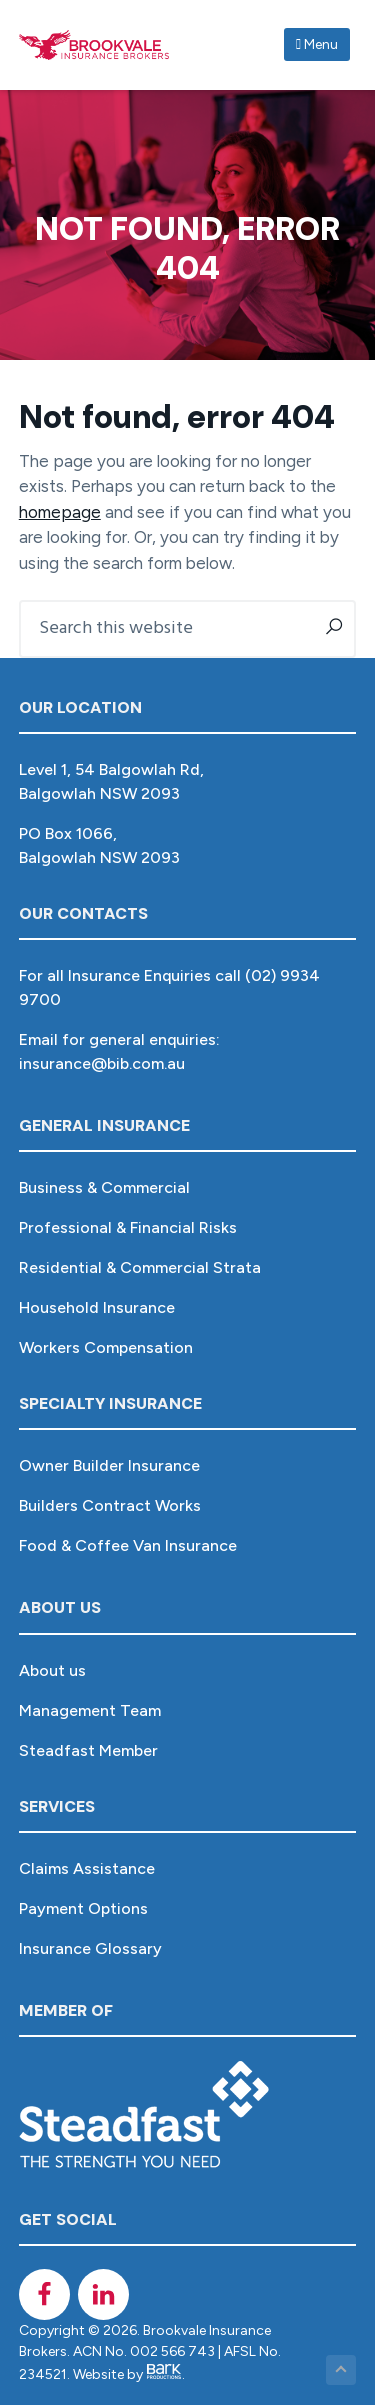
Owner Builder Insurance (109, 1465)
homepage (60, 512)
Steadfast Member (88, 1750)
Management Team (90, 1710)
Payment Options (83, 1908)
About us (52, 1670)
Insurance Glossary (90, 1948)
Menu (317, 44)
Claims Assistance (87, 1868)
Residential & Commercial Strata (140, 1267)
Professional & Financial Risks (128, 1227)
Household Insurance (97, 1307)
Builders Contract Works (110, 1505)
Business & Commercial (104, 1187)
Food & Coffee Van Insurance (128, 1545)
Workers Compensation (106, 1347)
